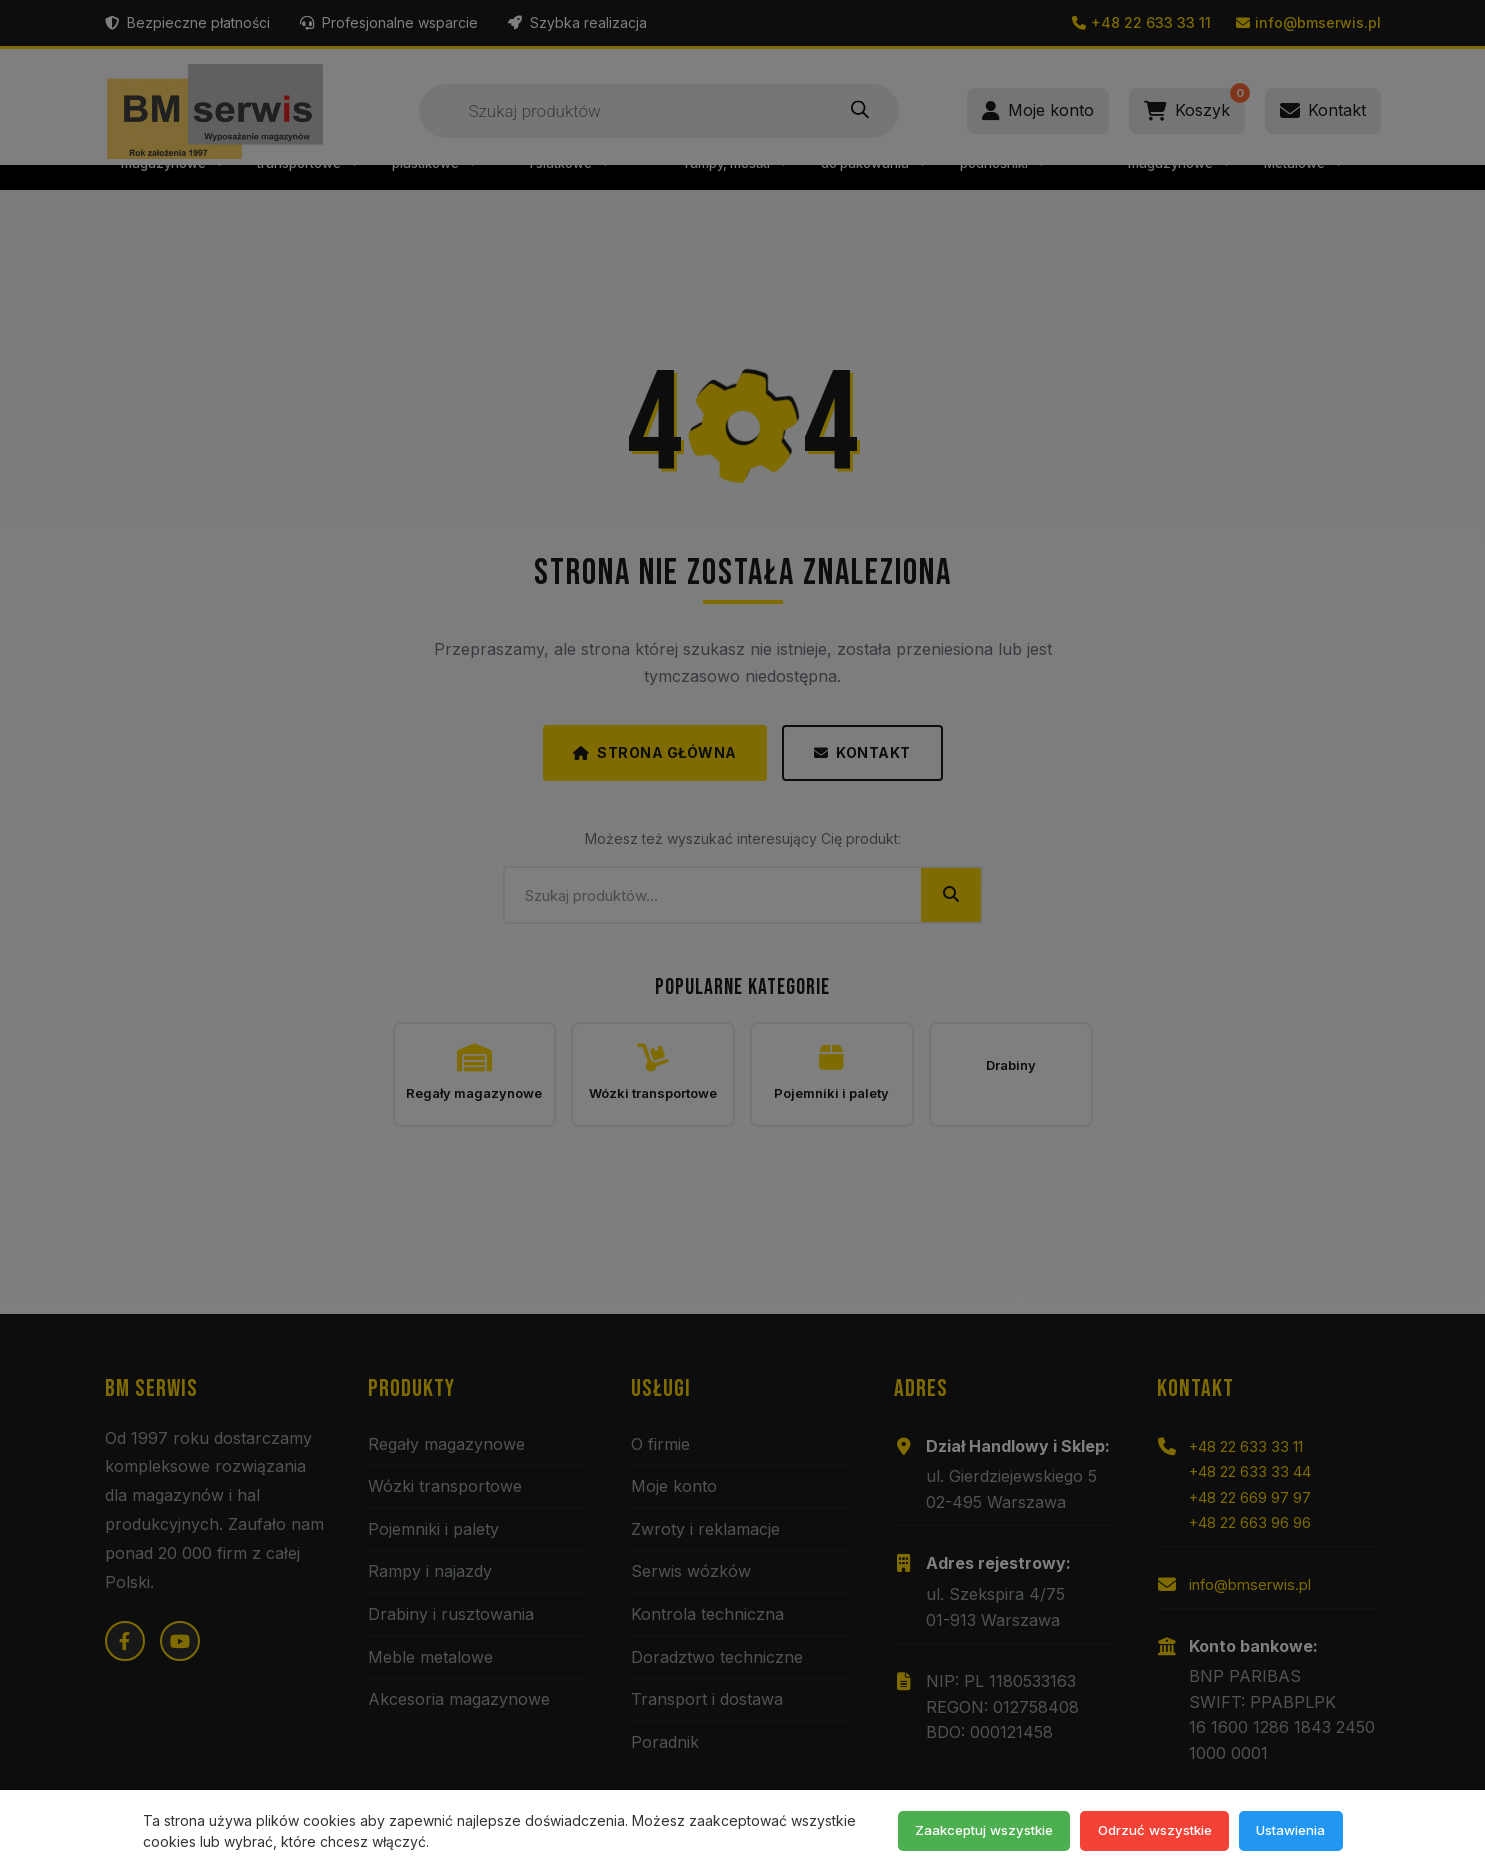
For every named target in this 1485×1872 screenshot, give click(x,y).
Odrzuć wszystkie (1132, 1828)
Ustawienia (1283, 1828)
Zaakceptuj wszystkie (943, 1828)
